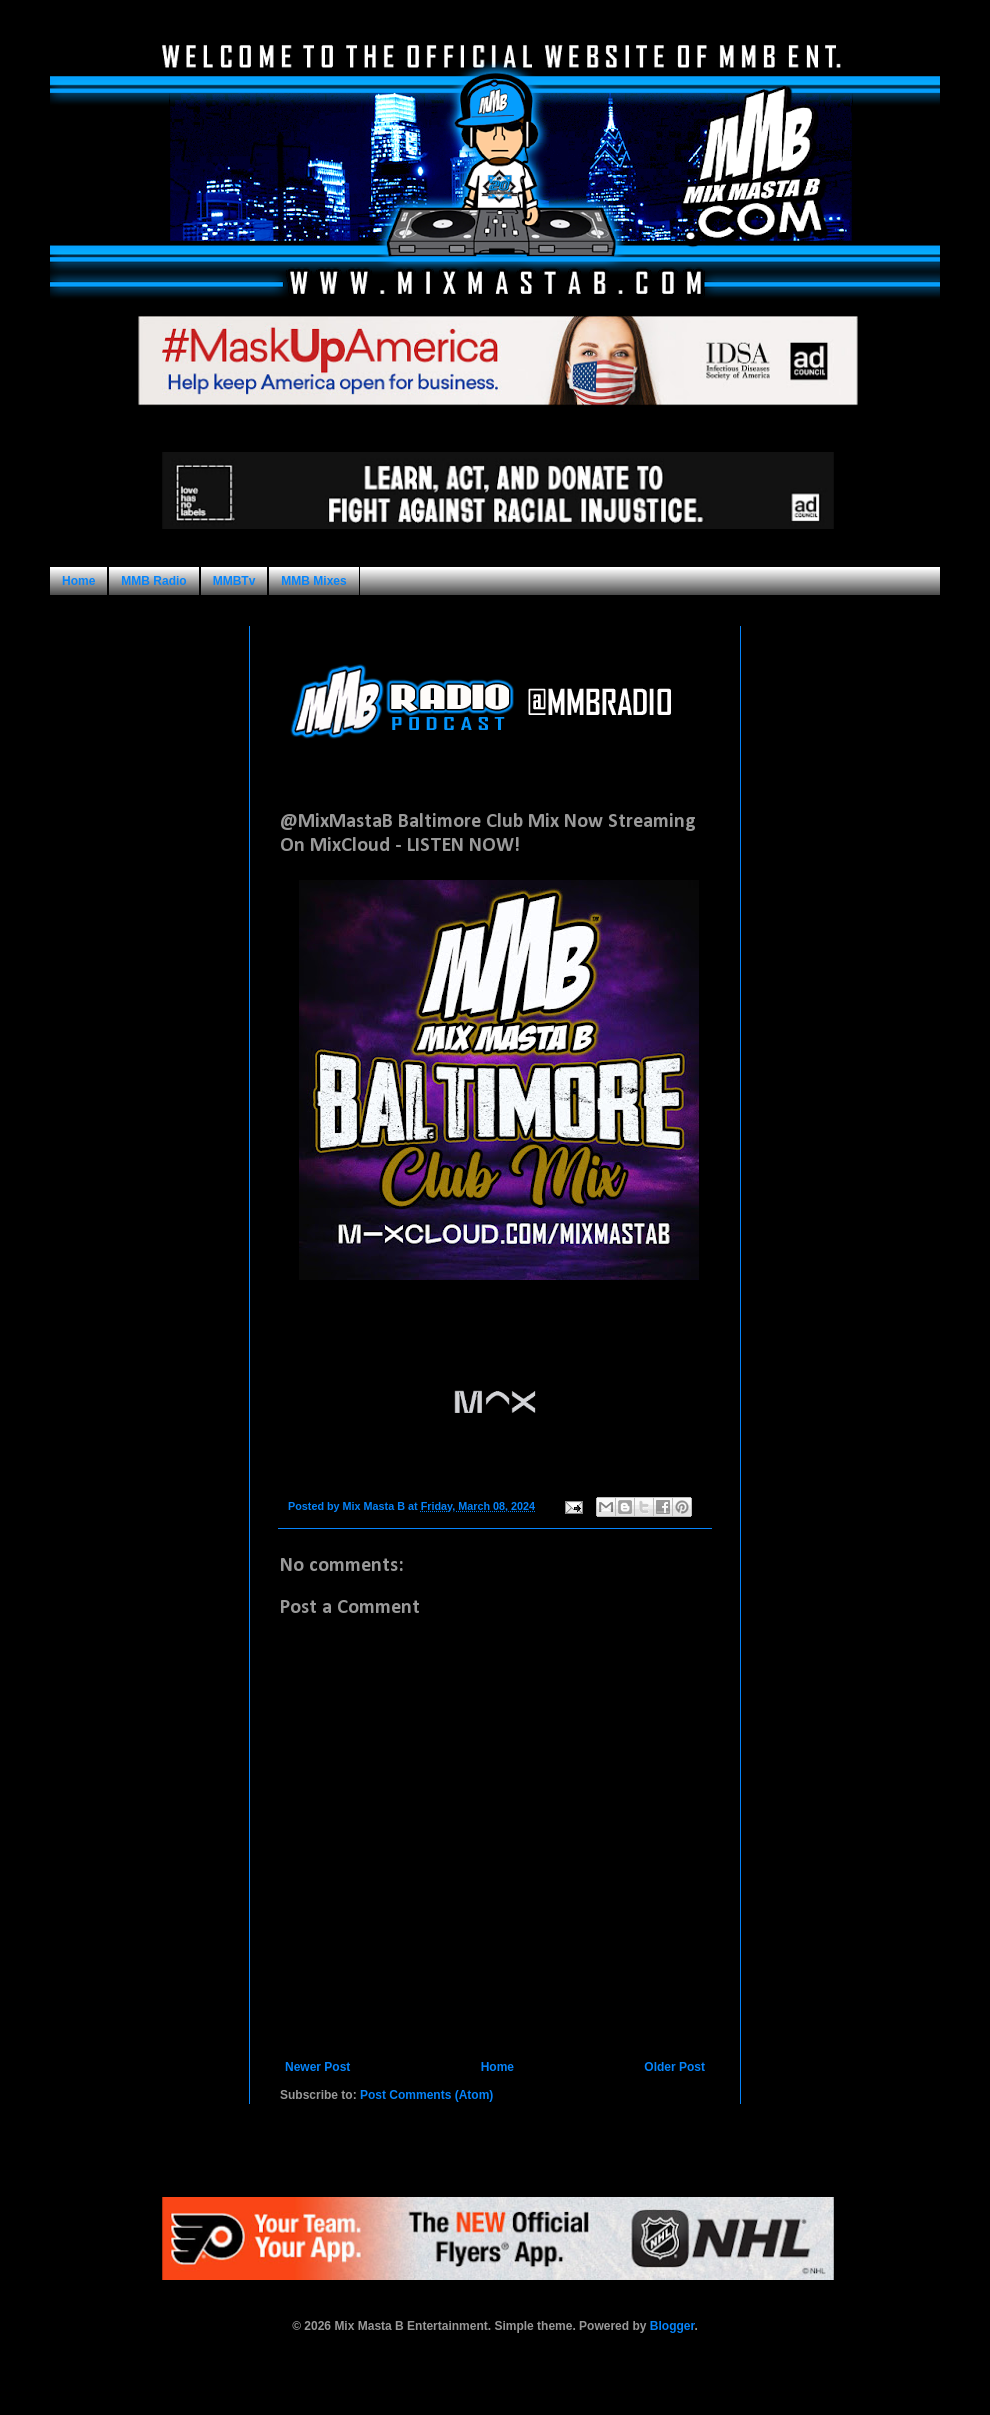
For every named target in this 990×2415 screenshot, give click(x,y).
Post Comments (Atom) (426, 2095)
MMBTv (234, 581)
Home (78, 581)
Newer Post (317, 2067)
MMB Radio (153, 581)
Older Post (674, 2067)
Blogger (672, 2326)
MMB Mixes (313, 581)
